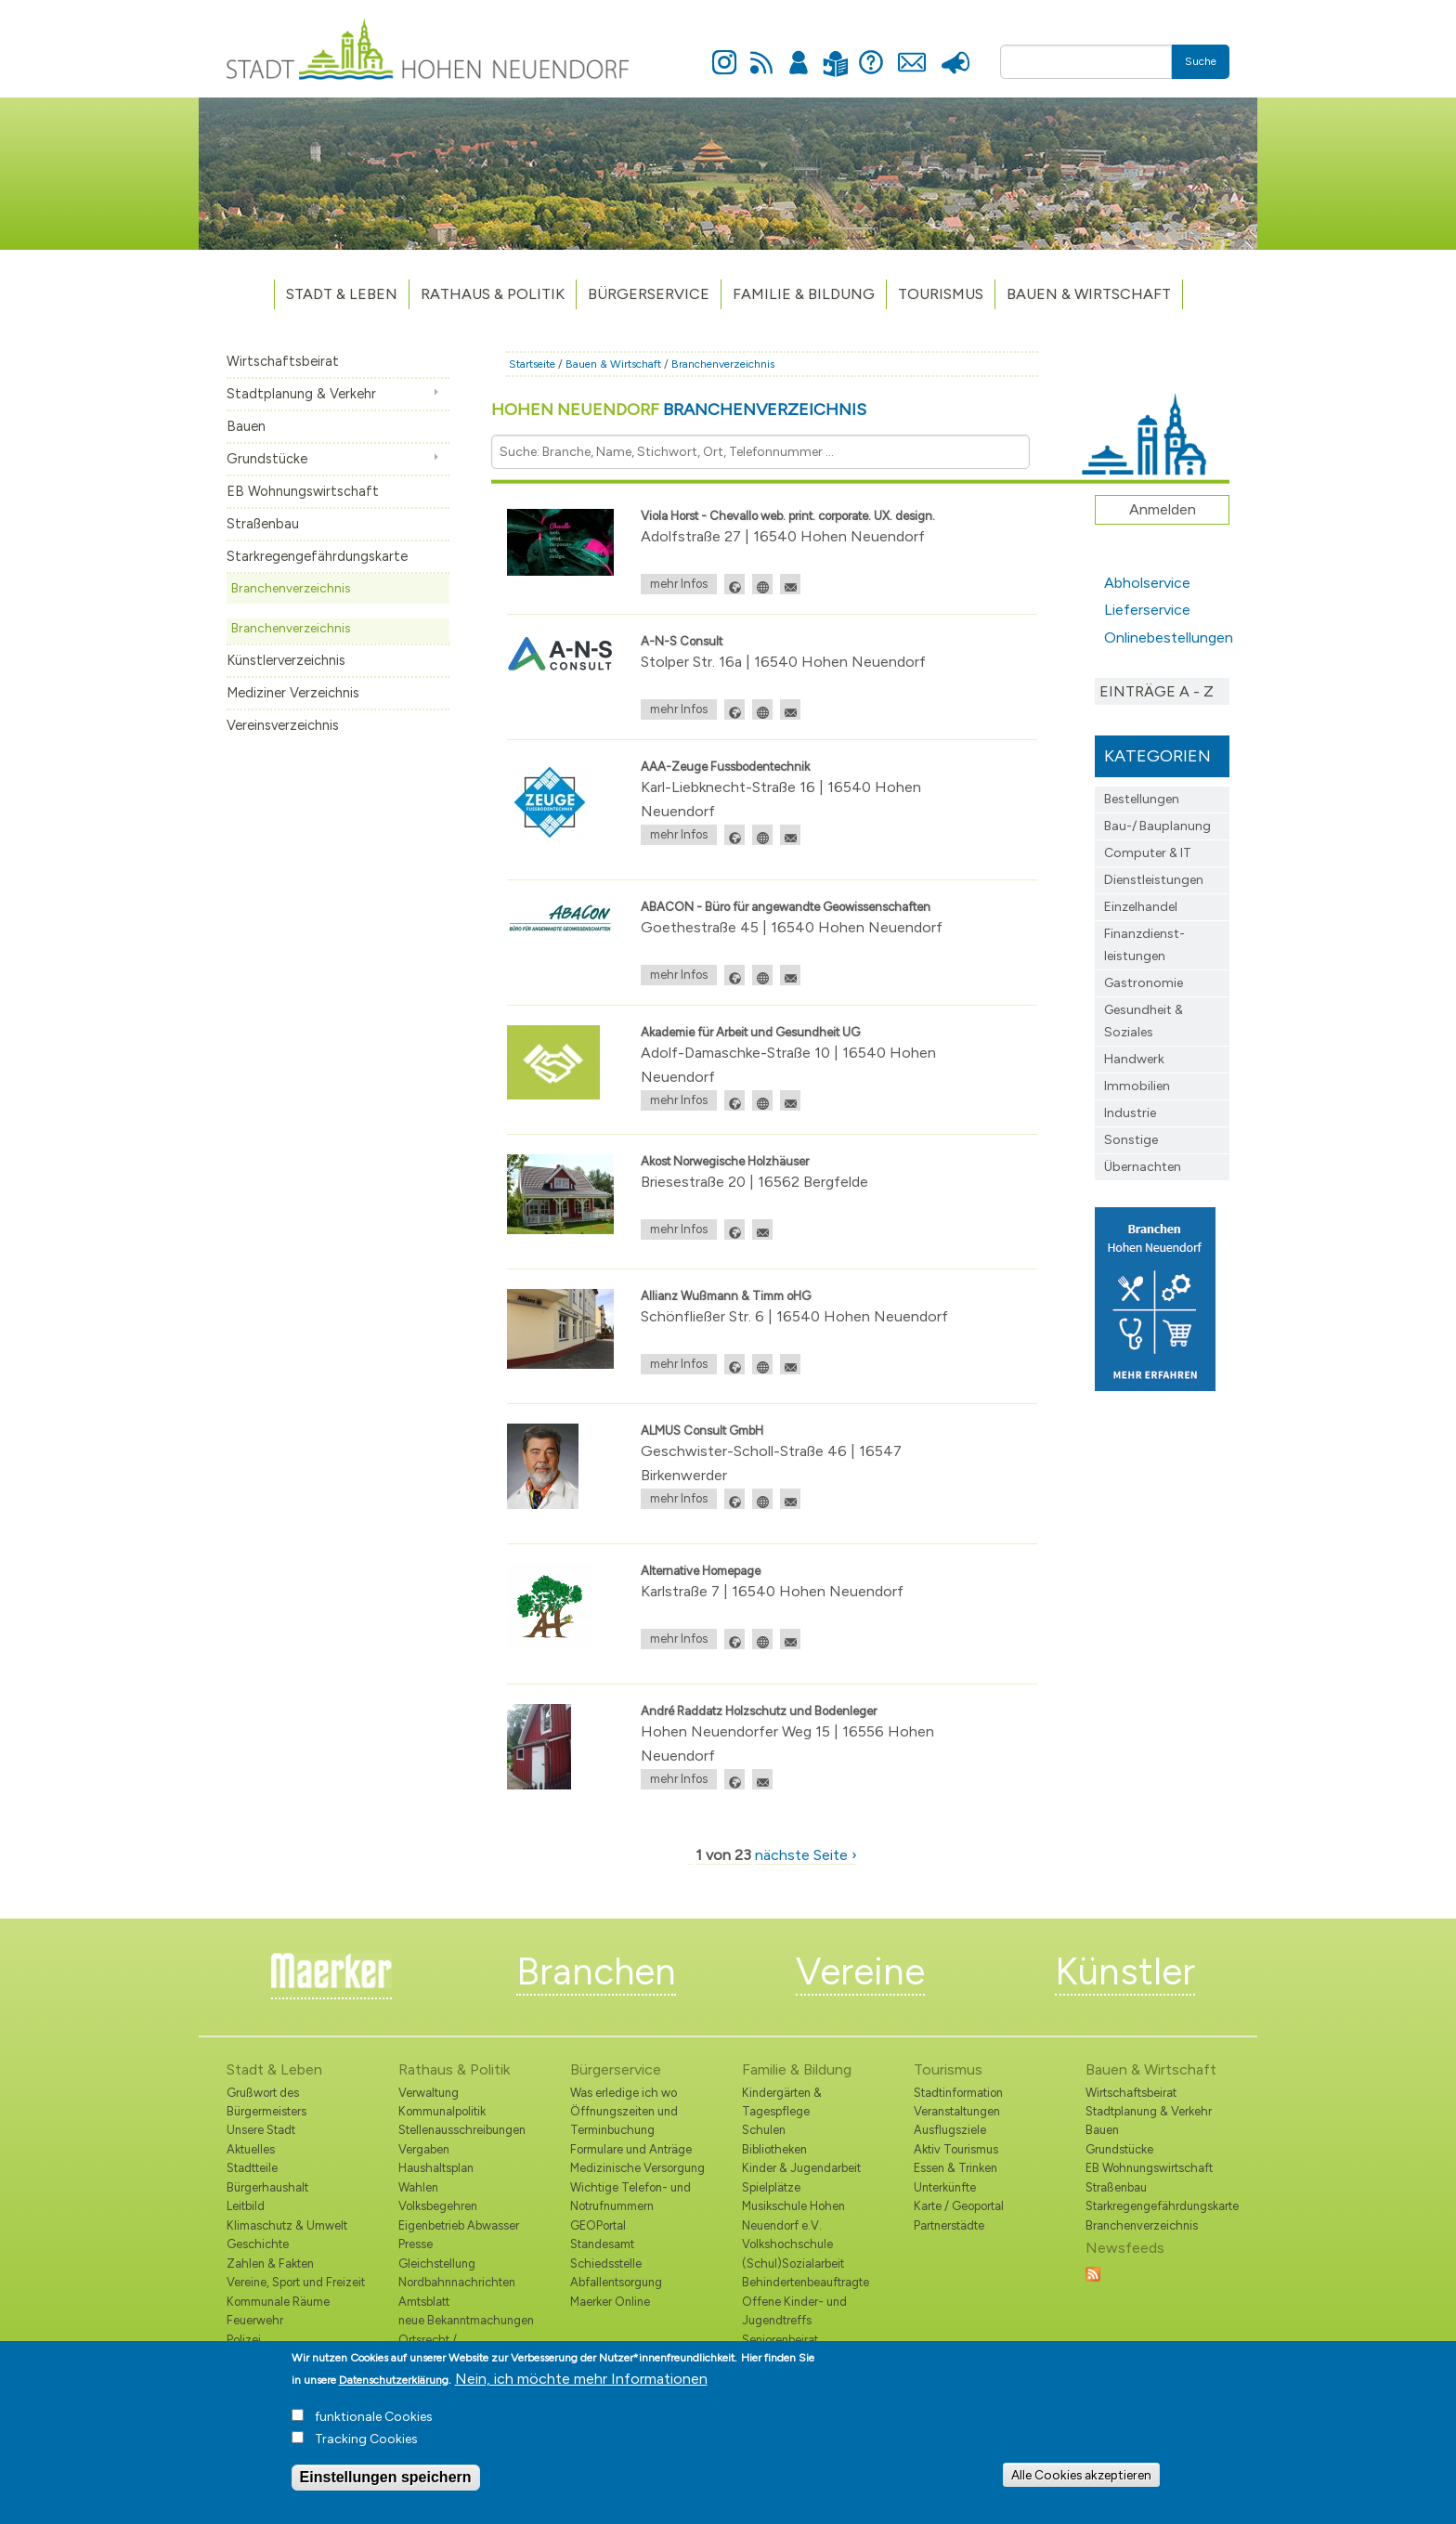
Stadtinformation (958, 2093)
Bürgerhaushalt (267, 2187)
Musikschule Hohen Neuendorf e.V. (793, 2215)
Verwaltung (428, 2093)
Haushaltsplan (436, 2168)
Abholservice (1147, 583)
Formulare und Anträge (631, 2149)
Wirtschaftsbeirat (283, 361)
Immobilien (1137, 1086)
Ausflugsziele (950, 2130)
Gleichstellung (436, 2263)
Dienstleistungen (1153, 880)
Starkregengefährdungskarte (317, 556)
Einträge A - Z (1156, 691)
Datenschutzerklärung (393, 2386)
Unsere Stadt (261, 2130)
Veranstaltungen (957, 2111)
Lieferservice (1147, 609)
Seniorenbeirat (780, 2340)
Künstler (1125, 1971)
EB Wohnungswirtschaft (303, 491)
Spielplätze (771, 2187)
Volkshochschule (787, 2244)
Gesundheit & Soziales (1143, 1021)
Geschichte (258, 2244)
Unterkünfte (945, 2187)
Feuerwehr (255, 2320)
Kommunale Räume (278, 2302)
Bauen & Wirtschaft (1089, 294)
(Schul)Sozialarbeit (793, 2263)
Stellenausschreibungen (462, 2130)
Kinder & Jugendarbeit (801, 2168)
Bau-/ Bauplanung (1157, 826)
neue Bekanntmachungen (466, 2320)
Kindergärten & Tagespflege (782, 2102)
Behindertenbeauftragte (805, 2282)
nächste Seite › (806, 1855)
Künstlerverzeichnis (286, 660)
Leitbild (246, 2206)
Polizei (244, 2340)
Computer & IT (1147, 853)
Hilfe (871, 52)
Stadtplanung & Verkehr (301, 393)
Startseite (532, 364)
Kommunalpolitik (442, 2111)
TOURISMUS (940, 294)
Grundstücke (267, 458)
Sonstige (1131, 1140)
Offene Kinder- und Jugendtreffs (794, 2311)
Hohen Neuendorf (678, 409)
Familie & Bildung (804, 294)
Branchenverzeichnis (290, 587)
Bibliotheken (774, 2149)
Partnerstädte (949, 2225)
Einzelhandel (1140, 907)
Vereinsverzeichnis (283, 725)
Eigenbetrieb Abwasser (458, 2225)
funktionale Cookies (374, 2423)
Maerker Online (610, 2302)
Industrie (1130, 1113)
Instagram (724, 52)
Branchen (596, 1971)
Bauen (246, 426)
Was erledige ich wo (623, 2093)
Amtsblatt (423, 2302)
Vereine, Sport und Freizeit (296, 2282)
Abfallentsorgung (616, 2282)
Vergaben (423, 2149)
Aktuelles (251, 2149)
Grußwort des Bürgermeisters (266, 2102)
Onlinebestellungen (1166, 637)
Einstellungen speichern (386, 2483)
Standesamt (602, 2244)
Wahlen (418, 2187)
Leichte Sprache (835, 52)
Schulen (764, 2130)
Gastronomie (1143, 983)
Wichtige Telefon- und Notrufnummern (630, 2196)
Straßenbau (263, 523)
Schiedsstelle (606, 2263)
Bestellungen (1141, 799)
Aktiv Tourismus (956, 2149)
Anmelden (798, 52)
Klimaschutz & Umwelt (287, 2225)
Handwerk (1134, 1059)
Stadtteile (252, 2168)
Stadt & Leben (341, 294)
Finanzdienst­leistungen (1144, 945)
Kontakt (911, 52)
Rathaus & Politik (493, 294)
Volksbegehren (437, 2206)
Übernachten (1142, 1167)
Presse (955, 52)
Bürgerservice (648, 294)
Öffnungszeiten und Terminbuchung (624, 2120)
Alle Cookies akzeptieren (1081, 2481)
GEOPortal (598, 2225)
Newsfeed (761, 52)
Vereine (860, 1971)
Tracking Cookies (366, 2445)
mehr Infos (679, 584)
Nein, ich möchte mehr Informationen (581, 2385)
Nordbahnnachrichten (456, 2282)
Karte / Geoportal (959, 2206)
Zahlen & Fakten (270, 2263)
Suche (1200, 61)
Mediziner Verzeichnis (293, 692)
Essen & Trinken (955, 2168)
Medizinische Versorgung (637, 2168)
